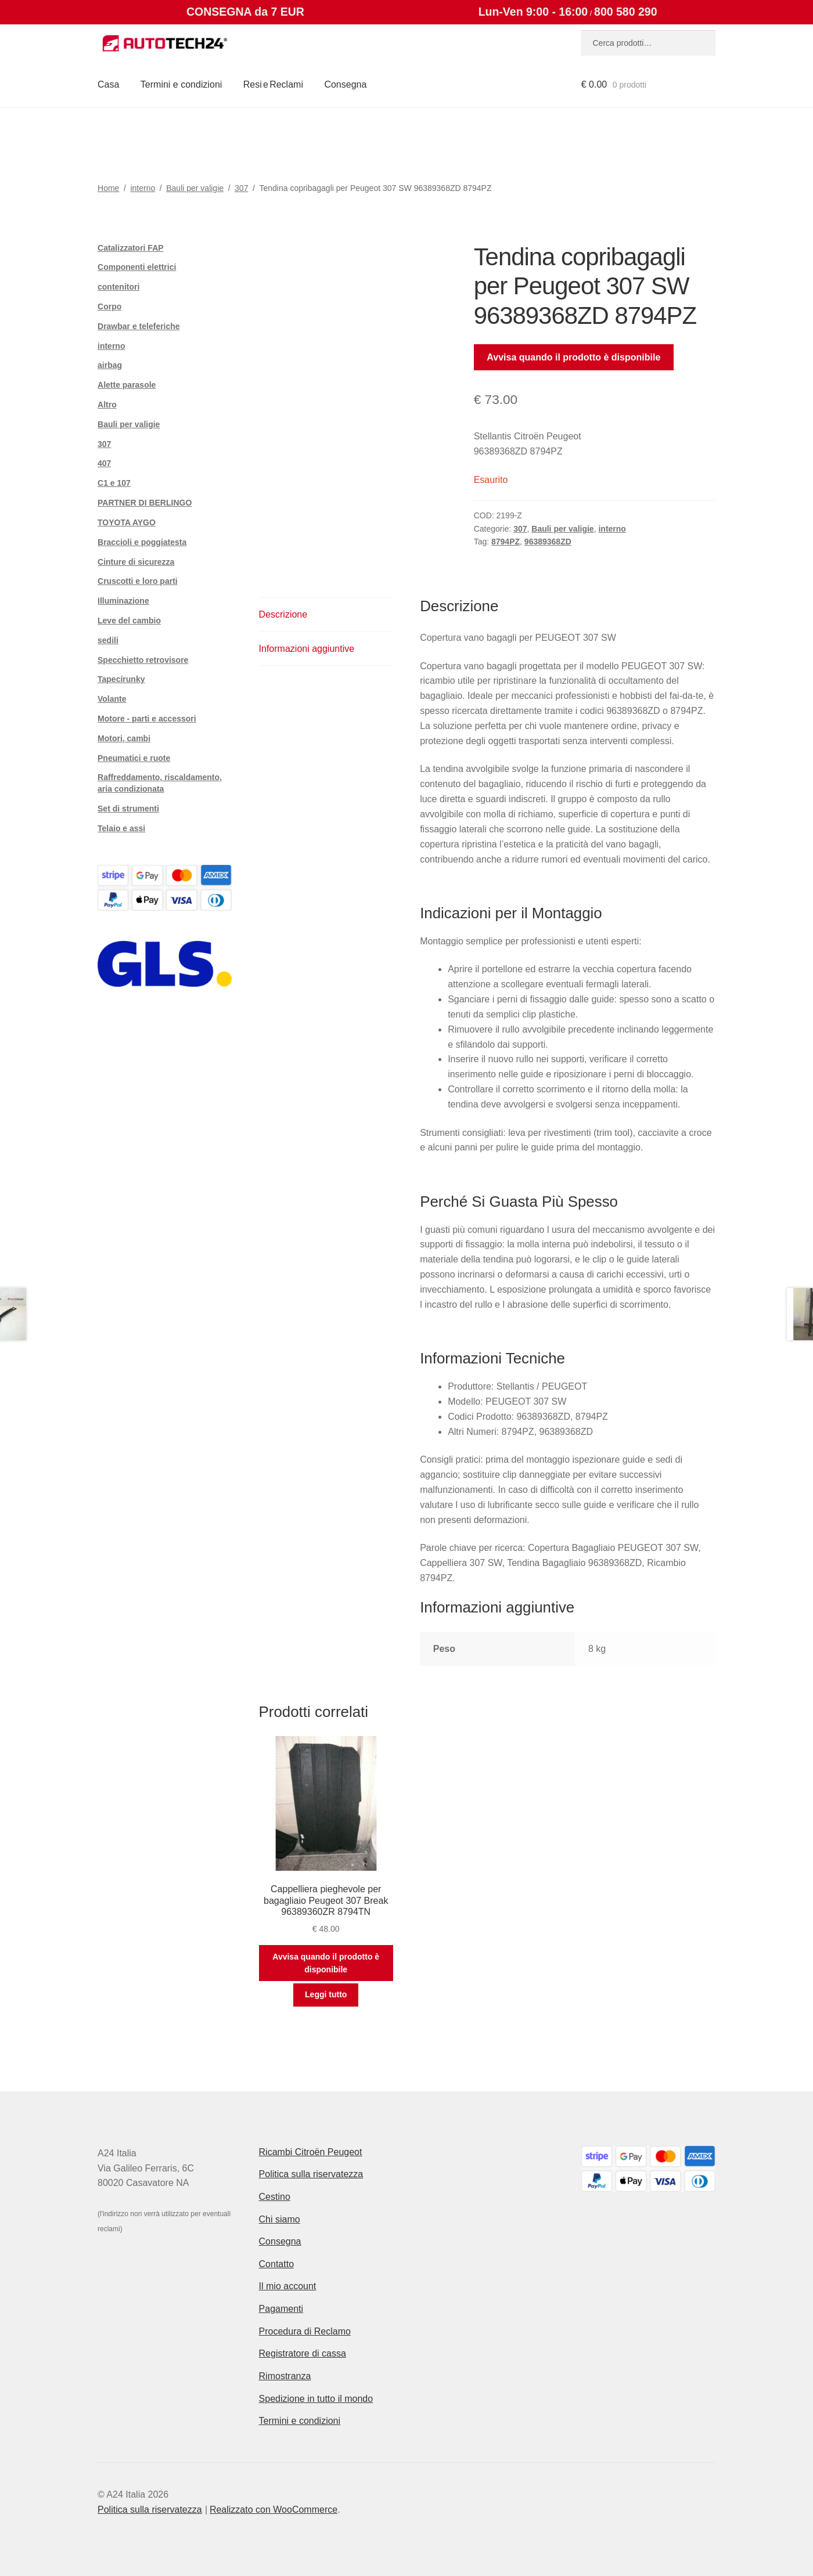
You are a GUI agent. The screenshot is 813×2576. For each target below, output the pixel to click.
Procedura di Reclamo (305, 2331)
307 (241, 188)
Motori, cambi (124, 738)
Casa (108, 84)
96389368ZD (547, 541)
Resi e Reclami (273, 84)
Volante (112, 698)
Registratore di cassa (302, 2353)
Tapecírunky (121, 679)
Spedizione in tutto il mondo (316, 2399)
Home (108, 188)
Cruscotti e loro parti (138, 581)
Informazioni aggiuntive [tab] (307, 649)
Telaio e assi (121, 828)
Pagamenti (281, 2309)
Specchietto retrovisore (143, 660)
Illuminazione (123, 600)
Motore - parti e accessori (147, 718)
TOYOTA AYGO (127, 522)
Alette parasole (127, 384)
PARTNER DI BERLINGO (145, 502)
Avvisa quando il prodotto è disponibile (573, 357)
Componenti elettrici (137, 267)
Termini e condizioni (181, 84)
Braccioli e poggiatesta (142, 542)
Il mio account (287, 2286)
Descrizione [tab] (283, 614)
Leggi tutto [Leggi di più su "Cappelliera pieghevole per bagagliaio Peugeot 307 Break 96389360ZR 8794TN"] (326, 1994)
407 (104, 463)
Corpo (109, 306)
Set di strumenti (128, 808)
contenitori (118, 286)
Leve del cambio (129, 620)
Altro (107, 404)
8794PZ (505, 541)
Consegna (345, 84)
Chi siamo (279, 2219)
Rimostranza (285, 2376)
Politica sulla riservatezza (311, 2174)
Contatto (276, 2264)
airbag (110, 365)
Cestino (274, 2197)
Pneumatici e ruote (134, 758)
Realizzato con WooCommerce (273, 2509)
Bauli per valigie (195, 188)
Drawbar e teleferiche (139, 326)
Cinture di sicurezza (136, 562)
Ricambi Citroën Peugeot (310, 2152)
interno (142, 188)
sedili (108, 640)
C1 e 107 (114, 483)
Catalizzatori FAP (131, 247)
